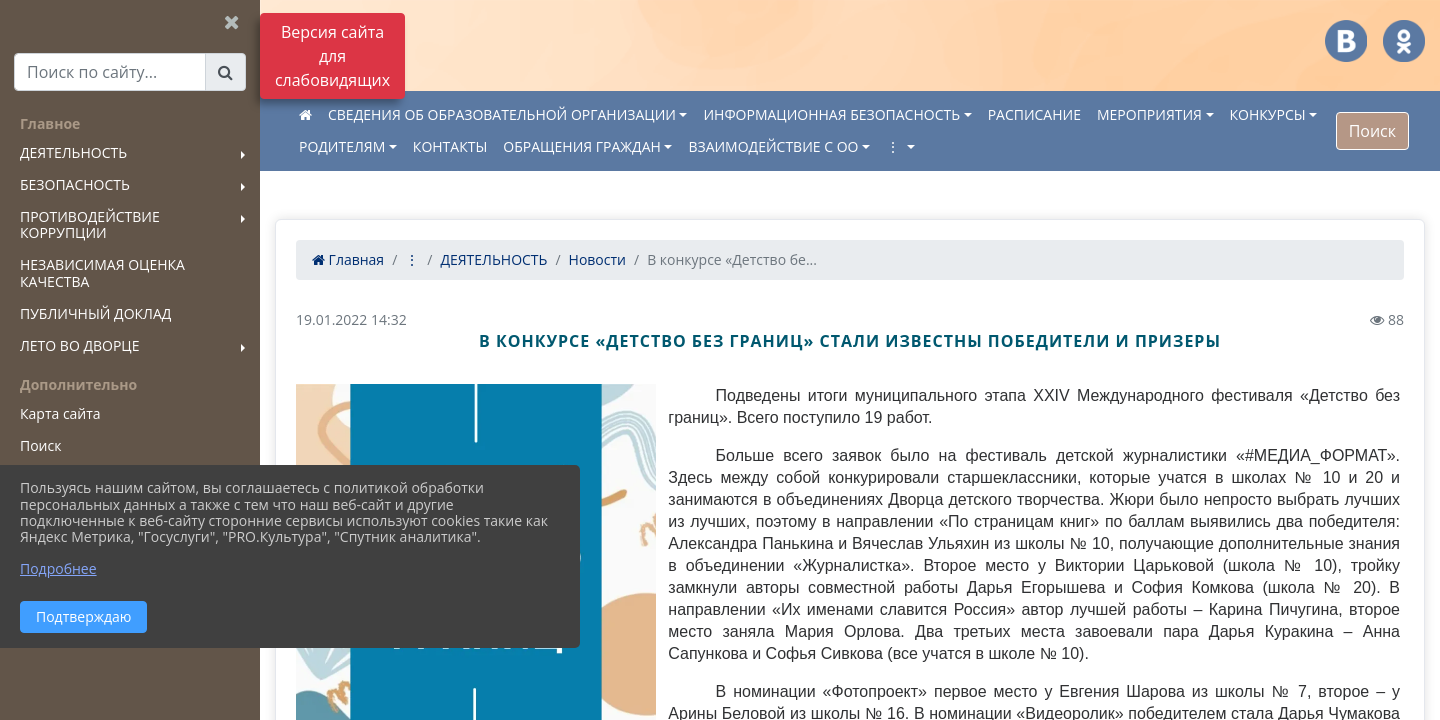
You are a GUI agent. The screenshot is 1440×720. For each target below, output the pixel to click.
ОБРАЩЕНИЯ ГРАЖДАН (582, 146)
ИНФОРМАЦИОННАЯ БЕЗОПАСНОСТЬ (831, 114)
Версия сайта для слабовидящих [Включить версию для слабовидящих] (332, 56)
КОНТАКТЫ (450, 146)
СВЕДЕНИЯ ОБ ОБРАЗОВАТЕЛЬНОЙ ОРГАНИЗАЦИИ (502, 114)
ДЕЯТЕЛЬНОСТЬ (493, 259)
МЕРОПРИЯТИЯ (1149, 114)
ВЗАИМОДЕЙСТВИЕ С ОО (773, 146)
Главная (348, 259)
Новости (597, 259)
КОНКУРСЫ (1268, 114)
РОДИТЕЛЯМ (342, 146)
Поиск (1372, 131)
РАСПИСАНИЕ (1034, 114)
